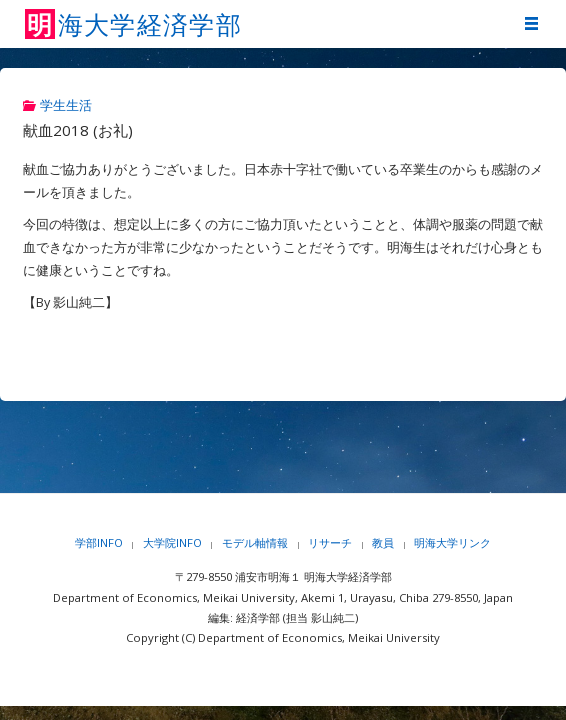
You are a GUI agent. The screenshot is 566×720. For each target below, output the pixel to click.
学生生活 (66, 105)
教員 (383, 542)
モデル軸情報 (255, 542)
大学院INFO (172, 542)
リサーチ (330, 542)
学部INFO (99, 542)
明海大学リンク (452, 542)
